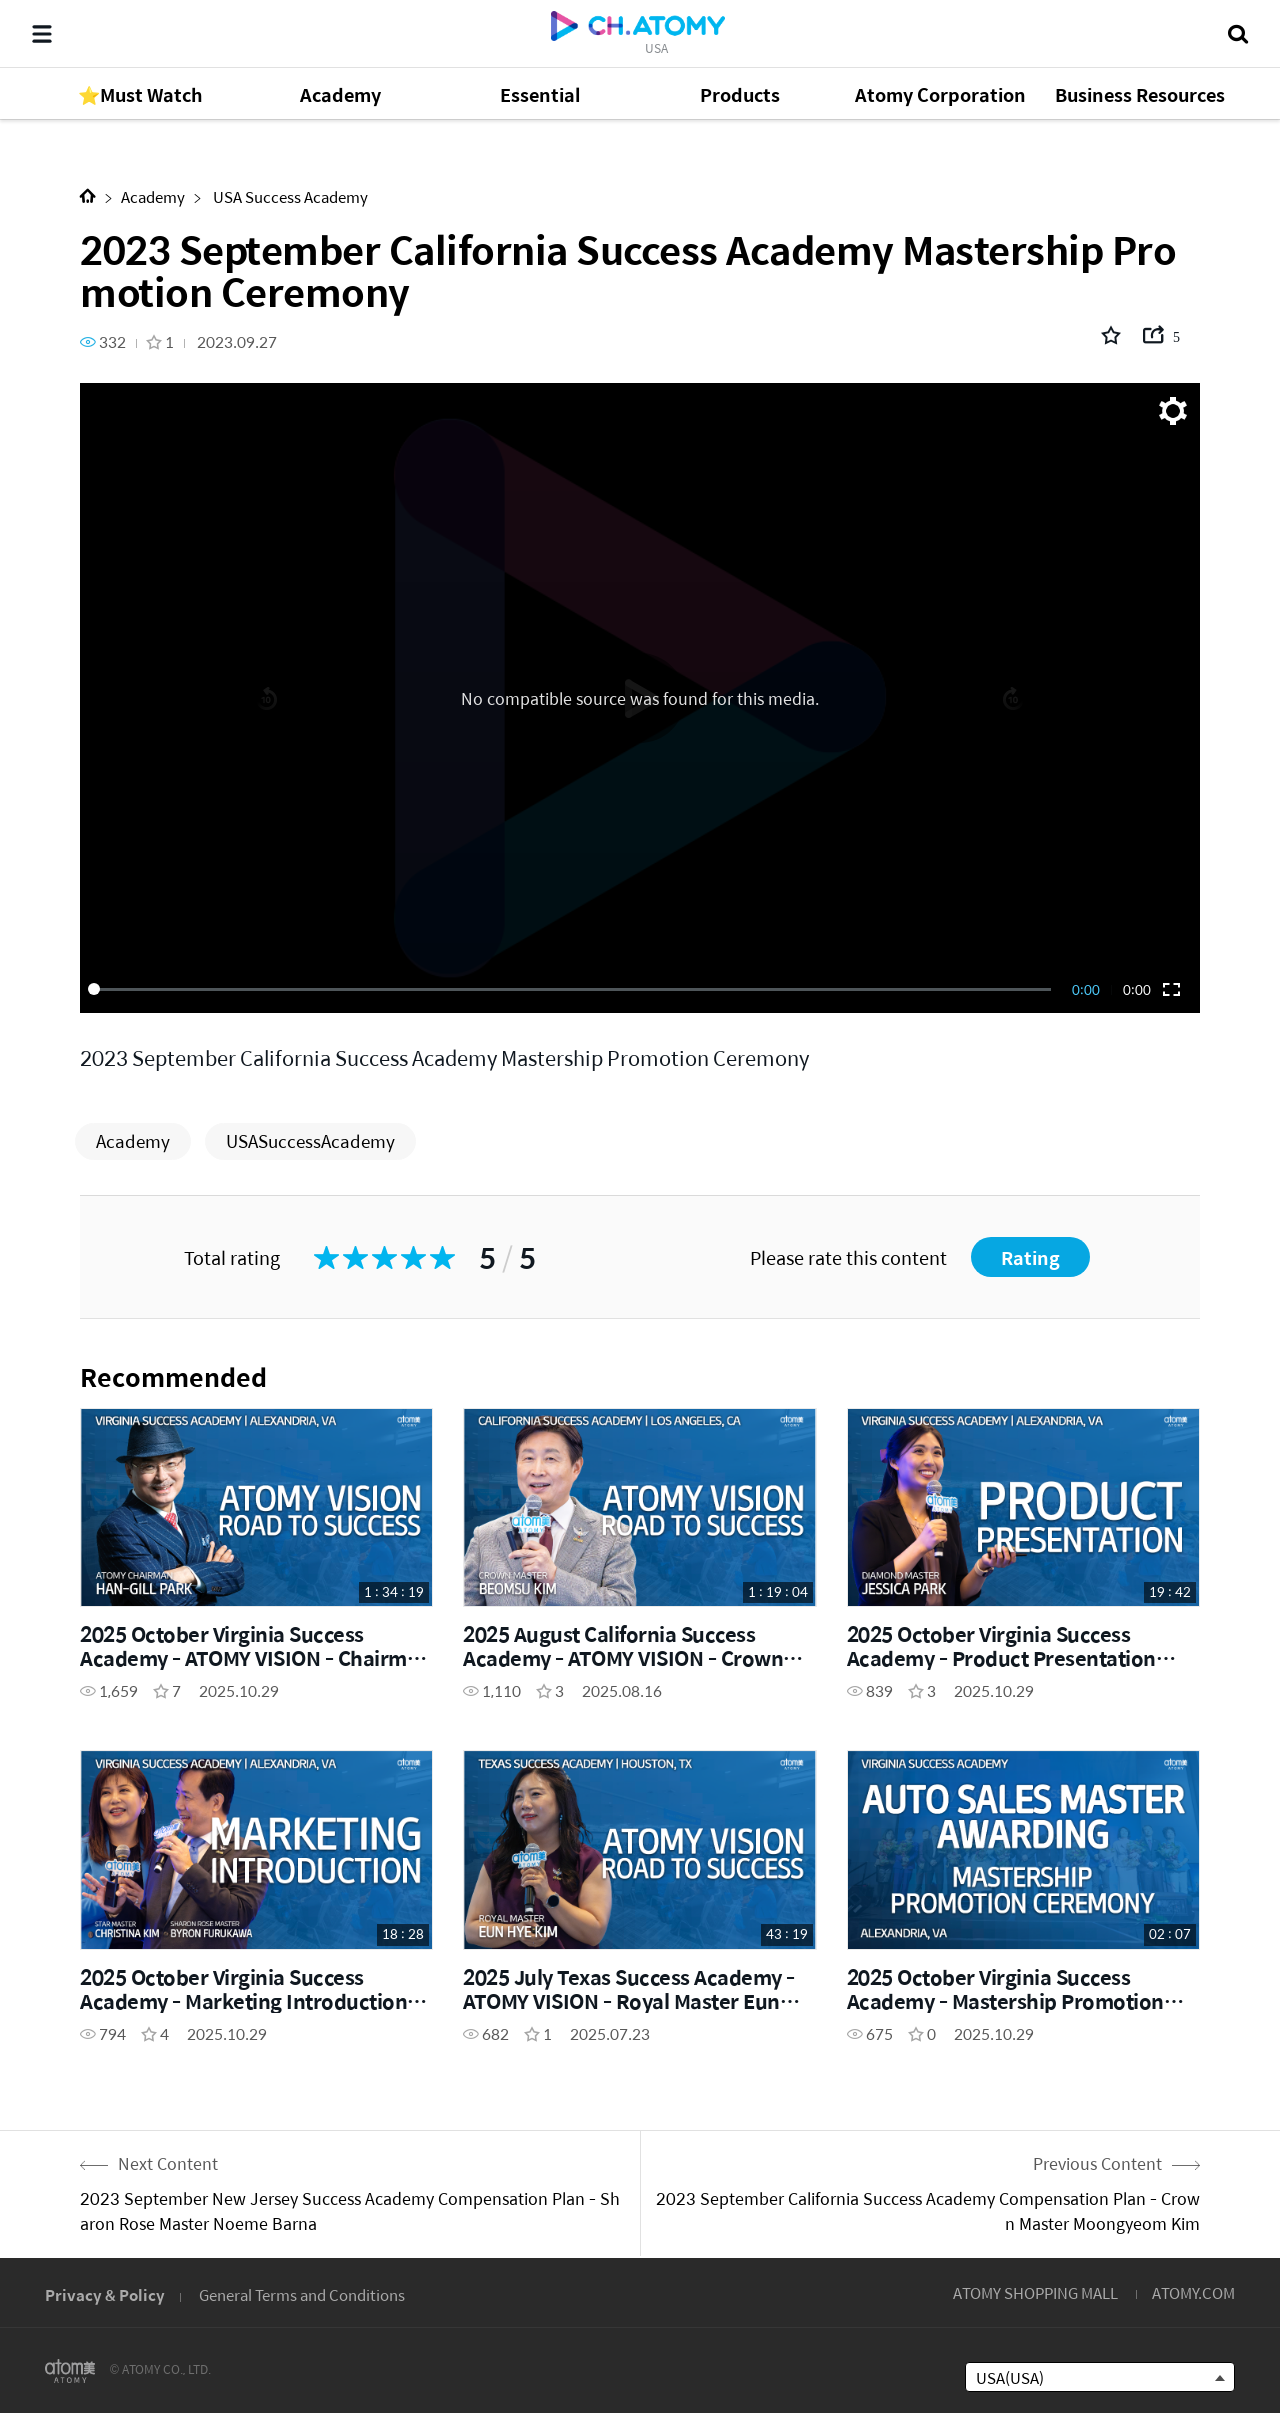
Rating (1030, 1257)
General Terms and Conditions (302, 2294)
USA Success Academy (289, 196)
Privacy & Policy (105, 2294)
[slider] (573, 989)
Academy (153, 196)
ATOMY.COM (1193, 2292)
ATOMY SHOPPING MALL (1035, 2292)
